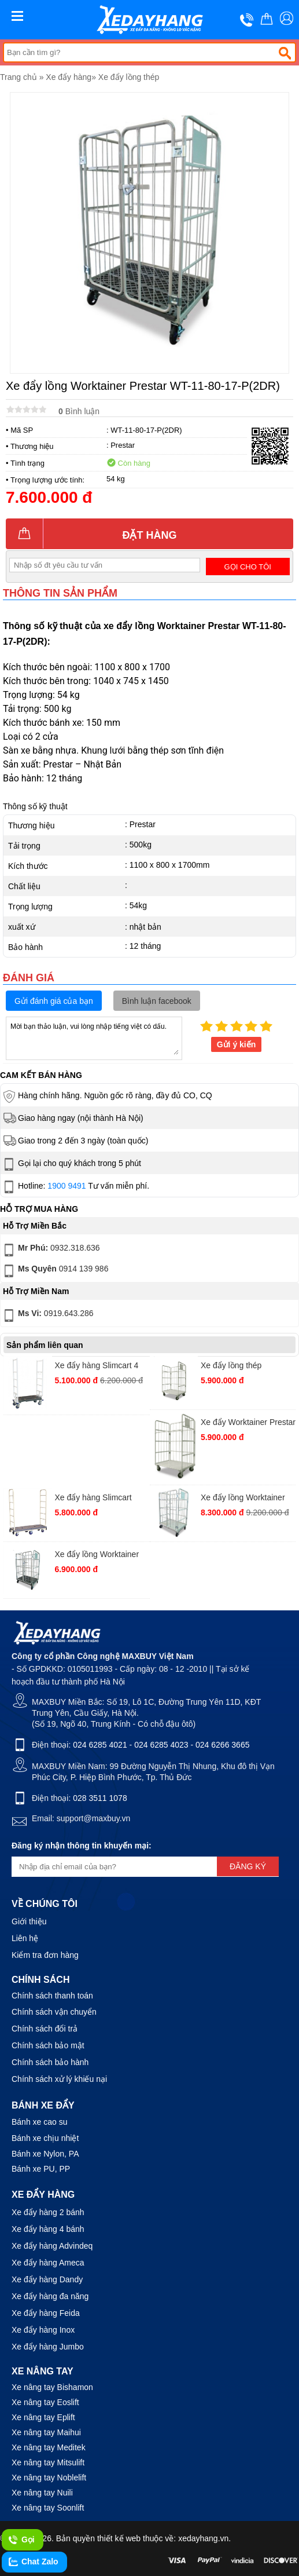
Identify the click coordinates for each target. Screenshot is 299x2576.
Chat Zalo (33, 2562)
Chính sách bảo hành (50, 2062)
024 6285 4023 (161, 1744)
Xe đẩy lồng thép (129, 77)
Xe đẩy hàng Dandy (47, 2279)
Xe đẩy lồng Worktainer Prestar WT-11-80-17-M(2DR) (243, 1499)
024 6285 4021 (100, 1744)
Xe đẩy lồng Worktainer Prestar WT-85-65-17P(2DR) (96, 1556)
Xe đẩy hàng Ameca (48, 2262)
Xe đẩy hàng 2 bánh (48, 2212)
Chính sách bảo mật (48, 2045)
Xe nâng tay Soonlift (48, 2507)
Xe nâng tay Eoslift (45, 2402)
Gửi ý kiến (236, 1044)
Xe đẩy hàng (68, 77)
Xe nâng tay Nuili (42, 2492)
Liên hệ (25, 1938)
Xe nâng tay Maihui (46, 2432)
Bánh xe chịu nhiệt (45, 2138)
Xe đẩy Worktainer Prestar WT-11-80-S (248, 1423)
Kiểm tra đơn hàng (45, 1955)
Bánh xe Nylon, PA (45, 2153)
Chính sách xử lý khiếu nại (59, 2079)
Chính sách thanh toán (52, 1995)
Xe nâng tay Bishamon (52, 2387)
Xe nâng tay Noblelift (49, 2477)
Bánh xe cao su (40, 2121)
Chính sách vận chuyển (54, 2011)
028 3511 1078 (100, 1798)
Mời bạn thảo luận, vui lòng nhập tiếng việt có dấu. (94, 1037)
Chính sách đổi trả (44, 2028)
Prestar (122, 445)
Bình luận (78, 411)
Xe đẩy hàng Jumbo (48, 2346)
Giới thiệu (29, 1921)
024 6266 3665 (222, 1744)
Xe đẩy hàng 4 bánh (48, 2229)
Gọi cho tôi (247, 566)
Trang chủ (18, 77)
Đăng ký (248, 1866)
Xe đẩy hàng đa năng (50, 2296)
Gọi (21, 2540)
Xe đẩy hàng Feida (46, 2313)
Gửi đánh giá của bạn (53, 1001)
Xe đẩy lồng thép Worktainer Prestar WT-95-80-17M (243, 1367)
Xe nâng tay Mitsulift (48, 2462)
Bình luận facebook (156, 1001)
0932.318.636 (50, 1250)
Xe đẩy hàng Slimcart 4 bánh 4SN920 (96, 1367)
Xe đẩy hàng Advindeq (52, 2245)
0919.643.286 (47, 1315)
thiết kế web (119, 2538)
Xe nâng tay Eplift (43, 2417)
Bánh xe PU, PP (41, 2168)
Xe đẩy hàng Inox (43, 2329)
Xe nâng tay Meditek (49, 2447)
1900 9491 (66, 1185)
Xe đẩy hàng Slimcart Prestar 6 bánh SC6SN (95, 1499)
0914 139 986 (54, 1271)
